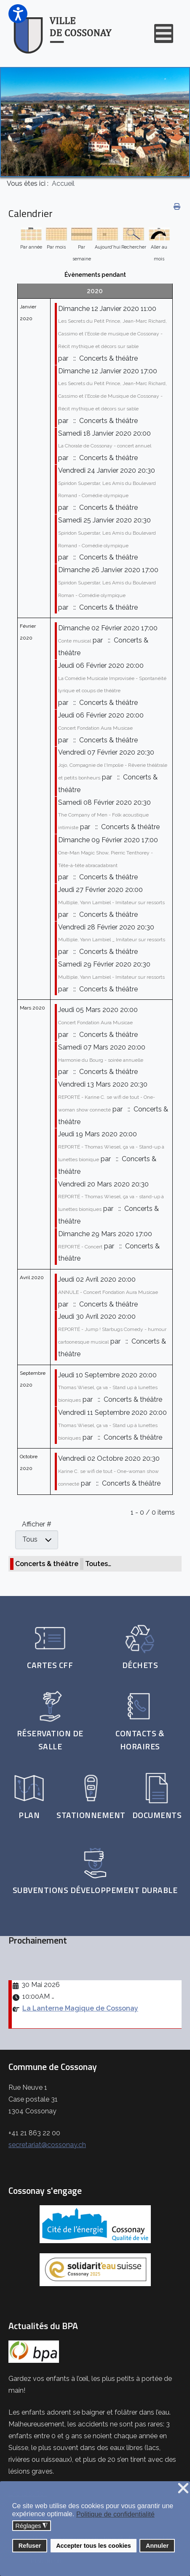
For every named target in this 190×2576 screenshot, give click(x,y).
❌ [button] (183, 2488)
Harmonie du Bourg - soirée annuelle (100, 1060)
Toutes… (98, 1564)
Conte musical (74, 641)
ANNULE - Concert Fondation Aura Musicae (108, 1292)
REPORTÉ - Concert (80, 1247)
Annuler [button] (157, 2545)
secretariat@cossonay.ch (47, 2145)
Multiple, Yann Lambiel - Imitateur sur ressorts (111, 902)
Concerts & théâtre (46, 1564)
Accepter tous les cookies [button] (93, 2545)
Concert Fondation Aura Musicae (95, 728)
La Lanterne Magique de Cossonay (80, 2008)
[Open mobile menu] (163, 33)
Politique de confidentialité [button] (115, 2514)
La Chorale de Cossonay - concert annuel (104, 446)
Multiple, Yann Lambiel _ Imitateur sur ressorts (111, 940)
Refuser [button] (30, 2545)
